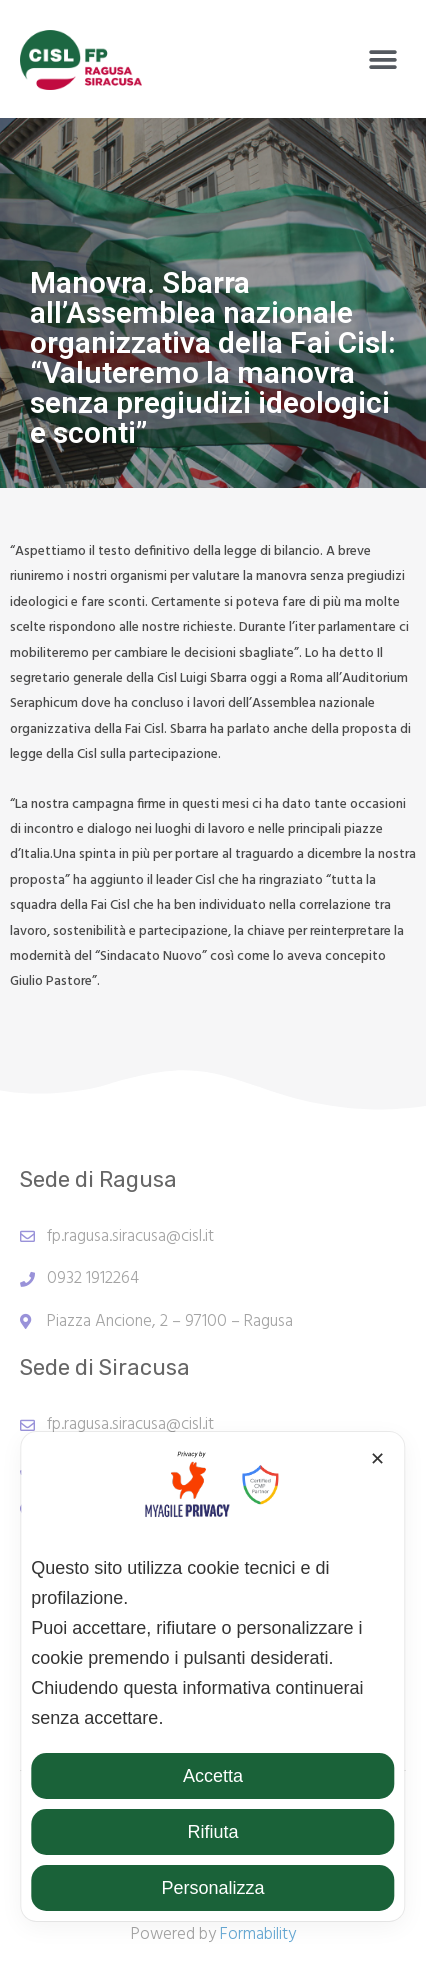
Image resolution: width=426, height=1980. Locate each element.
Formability (258, 1934)
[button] (383, 59)
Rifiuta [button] (212, 1832)
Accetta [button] (213, 1776)
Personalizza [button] (212, 1888)
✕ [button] (377, 1459)
